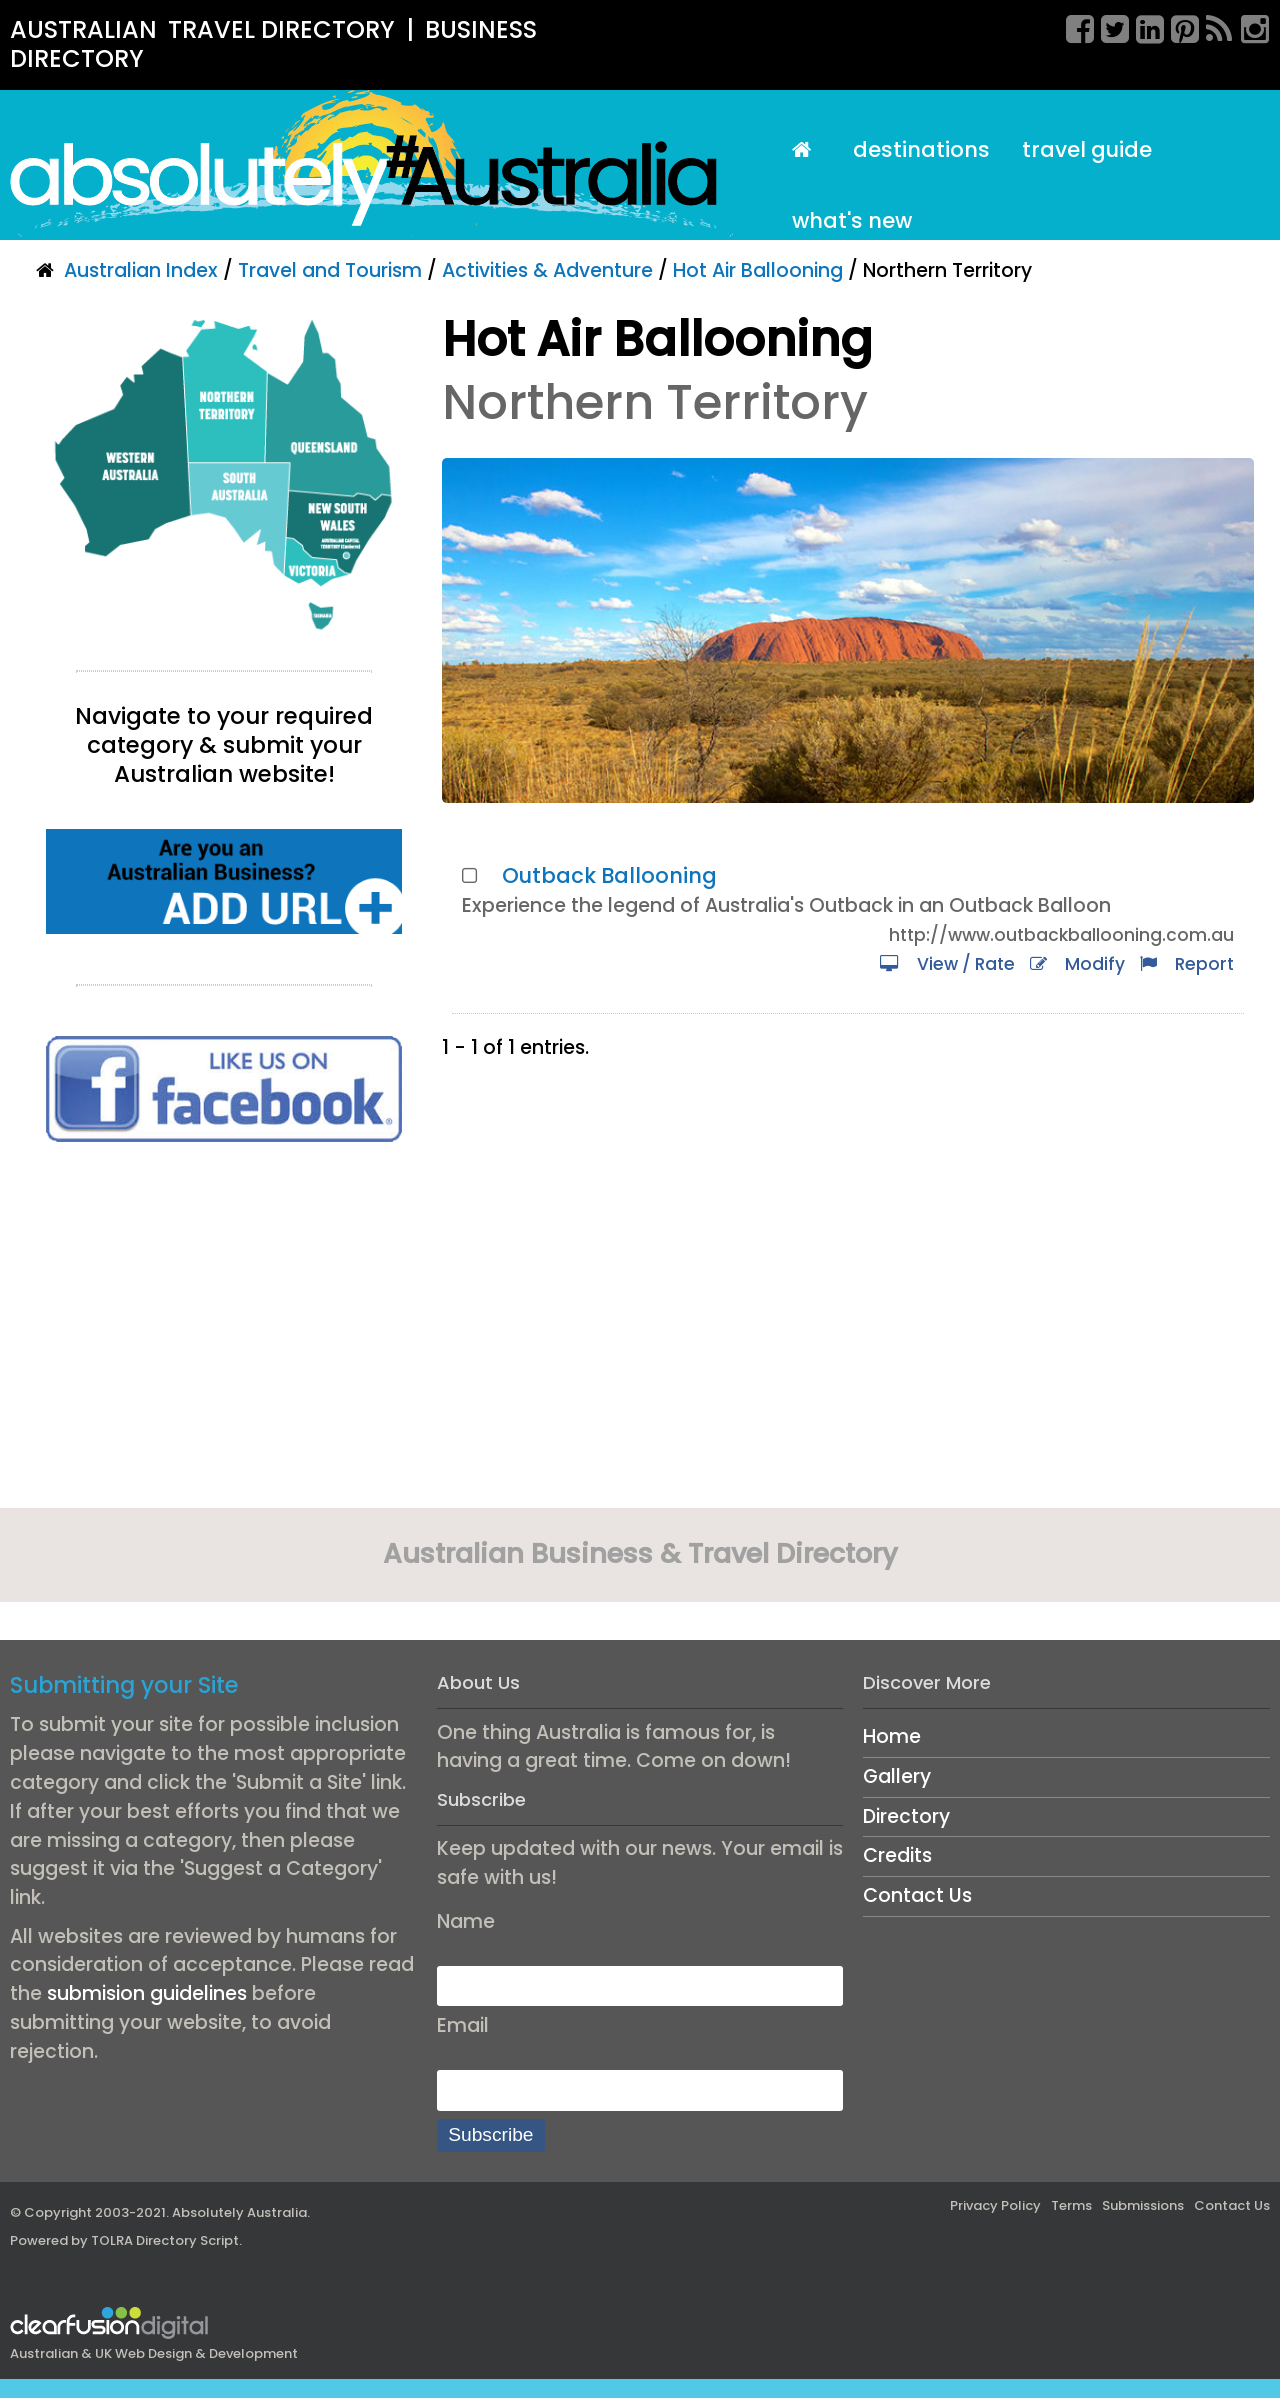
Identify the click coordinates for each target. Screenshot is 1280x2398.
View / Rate (947, 964)
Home (892, 1736)
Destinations (921, 149)
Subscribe (490, 2134)
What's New (852, 220)
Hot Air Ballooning (758, 270)
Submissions (1143, 2205)
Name (466, 1921)
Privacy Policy (995, 2205)
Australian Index (141, 270)
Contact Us (917, 1895)
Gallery (897, 1776)
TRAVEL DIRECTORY (281, 29)
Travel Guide (1087, 149)
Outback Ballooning (609, 875)
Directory (906, 1816)
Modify (1077, 964)
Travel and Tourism (330, 270)
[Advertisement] (224, 1332)
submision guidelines (147, 1993)
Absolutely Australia (239, 2212)
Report (1187, 964)
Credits (897, 1855)
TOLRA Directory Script (165, 2240)
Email (463, 2025)
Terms (1071, 2205)
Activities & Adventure (547, 270)
